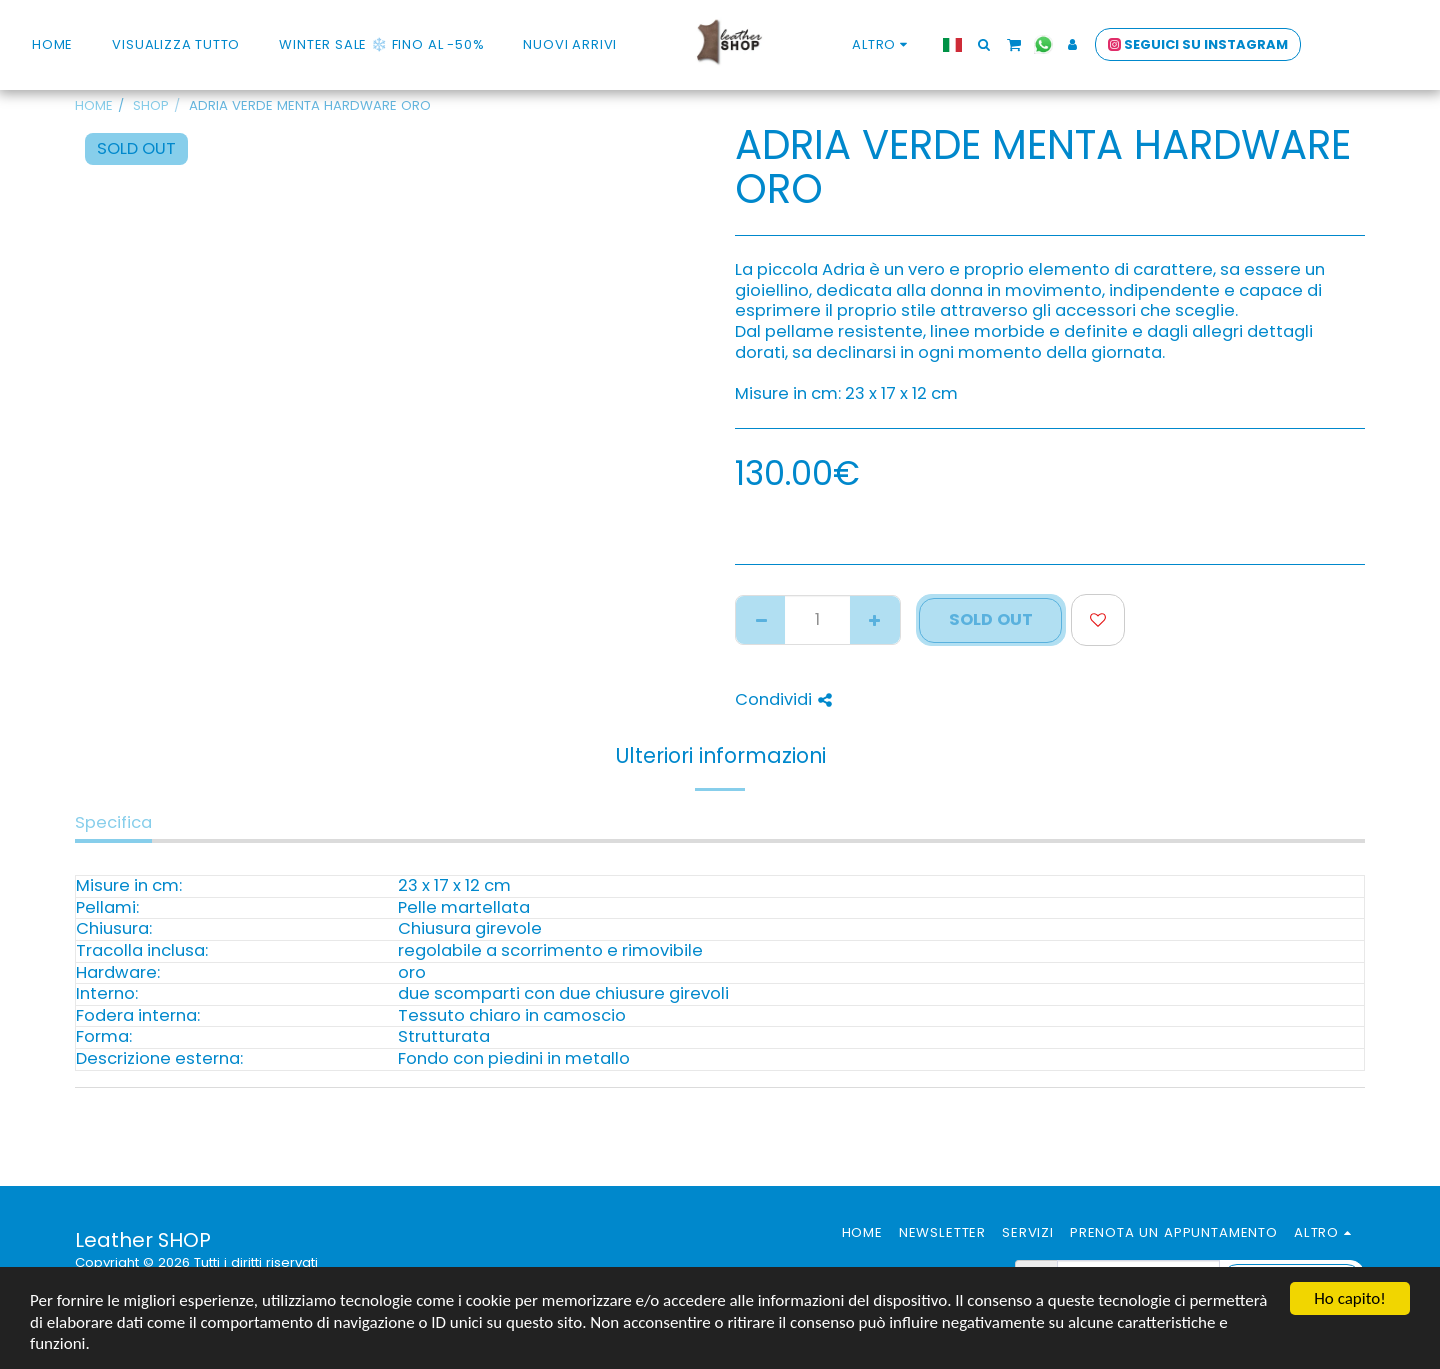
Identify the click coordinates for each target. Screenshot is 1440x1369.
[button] (1086, 44)
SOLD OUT (991, 619)
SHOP (151, 105)
